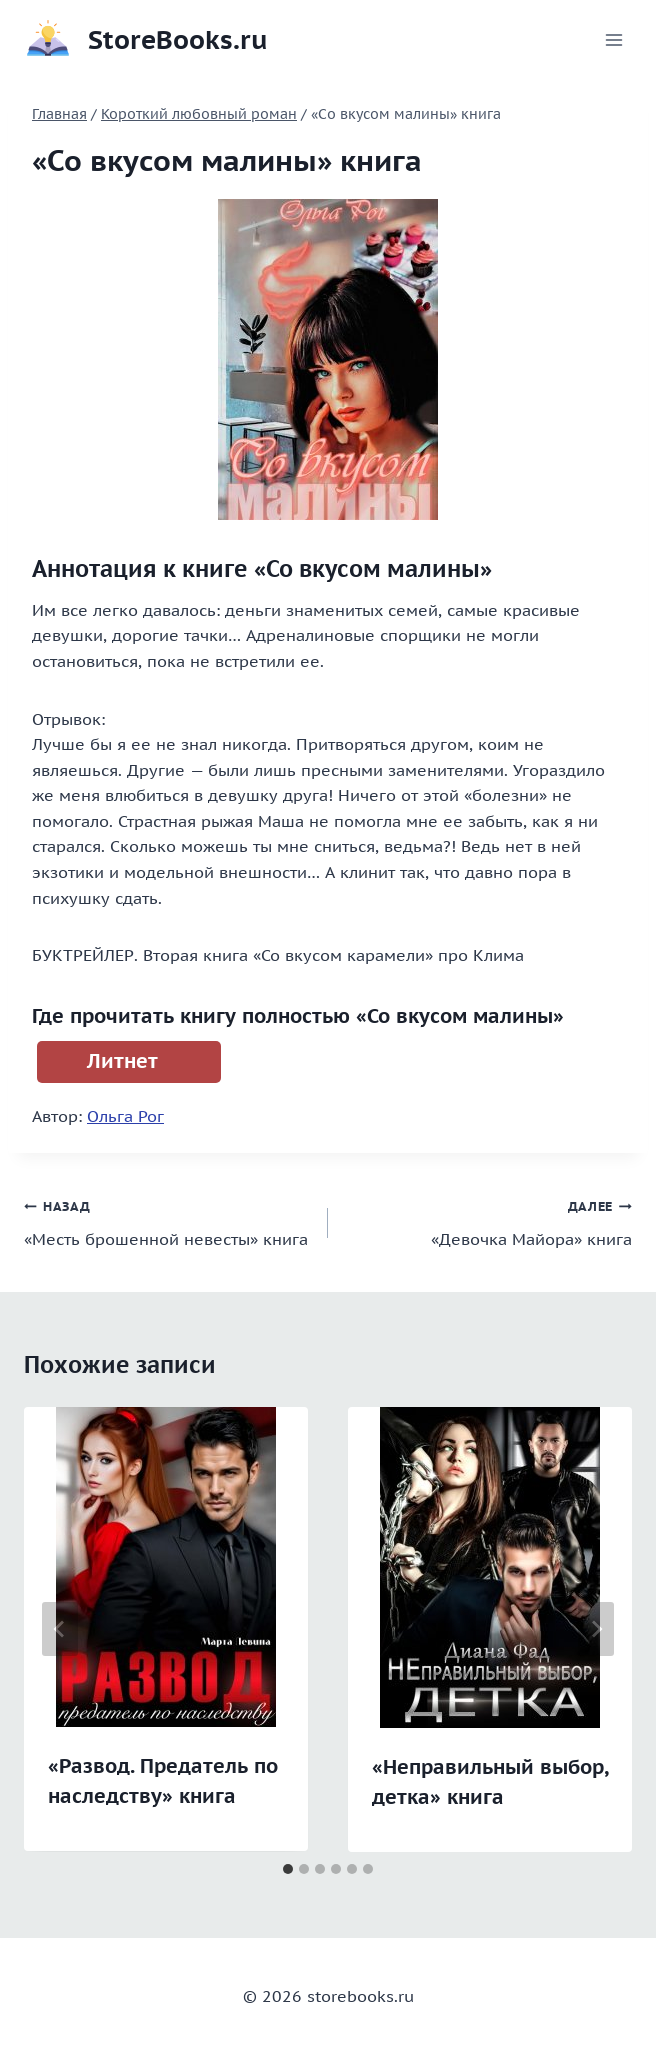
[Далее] (596, 1629)
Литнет (122, 1061)
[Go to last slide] (60, 1629)
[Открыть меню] (613, 39)
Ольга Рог (125, 1116)
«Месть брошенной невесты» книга (168, 1221)
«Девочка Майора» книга (488, 1221)
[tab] (288, 1869)
